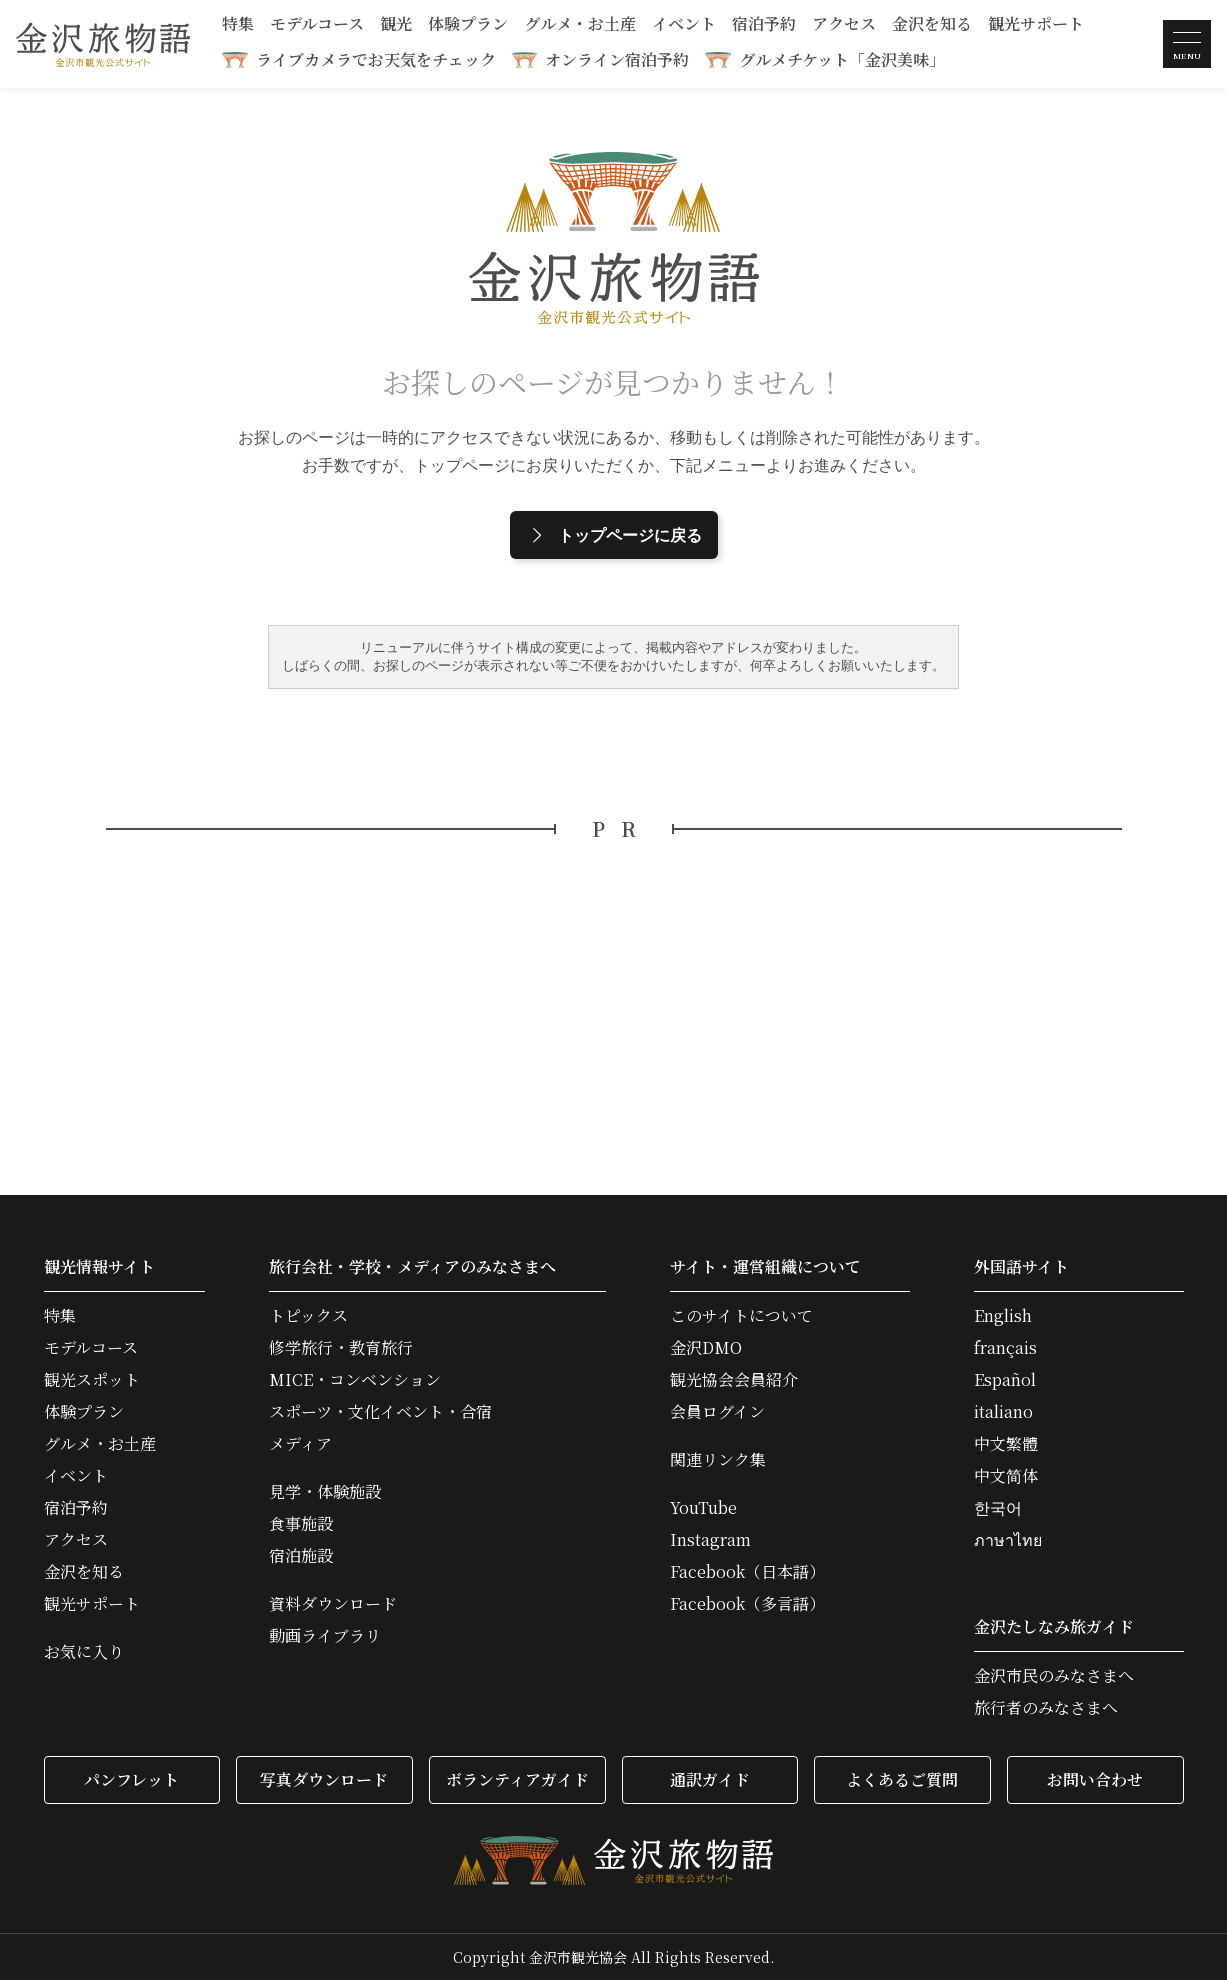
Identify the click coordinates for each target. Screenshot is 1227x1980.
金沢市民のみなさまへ (1054, 1676)
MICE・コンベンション (355, 1380)
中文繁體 (1006, 1444)
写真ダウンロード (324, 1779)
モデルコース (317, 25)
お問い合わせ (1095, 1779)
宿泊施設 (301, 1556)
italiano (1003, 1412)
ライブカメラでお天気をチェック (376, 59)
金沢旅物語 (103, 44)
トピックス (308, 1316)
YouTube (703, 1508)
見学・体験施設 (325, 1492)
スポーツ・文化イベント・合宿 (380, 1412)
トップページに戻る (614, 535)
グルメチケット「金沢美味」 (842, 59)
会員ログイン (717, 1412)
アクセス (844, 25)
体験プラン (468, 25)
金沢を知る (932, 25)
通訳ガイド (710, 1779)
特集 (238, 25)
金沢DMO (706, 1348)
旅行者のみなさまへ (1046, 1708)
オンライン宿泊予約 (617, 59)
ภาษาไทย (1008, 1540)
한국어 (998, 1508)
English (1003, 1316)
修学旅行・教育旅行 (341, 1348)
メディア (300, 1444)
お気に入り (84, 1652)
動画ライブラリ (325, 1636)
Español (1005, 1380)
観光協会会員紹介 (734, 1380)
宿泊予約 (764, 25)
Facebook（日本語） (747, 1572)
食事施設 (301, 1524)
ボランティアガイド (517, 1779)
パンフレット (131, 1779)
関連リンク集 (718, 1460)
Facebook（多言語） (747, 1604)
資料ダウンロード (333, 1604)
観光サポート (1036, 25)
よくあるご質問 (902, 1779)
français (1005, 1348)
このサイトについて (741, 1316)
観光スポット (92, 1380)
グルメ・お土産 (580, 25)
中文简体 (1006, 1476)
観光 (396, 25)
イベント (684, 25)
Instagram (710, 1540)
